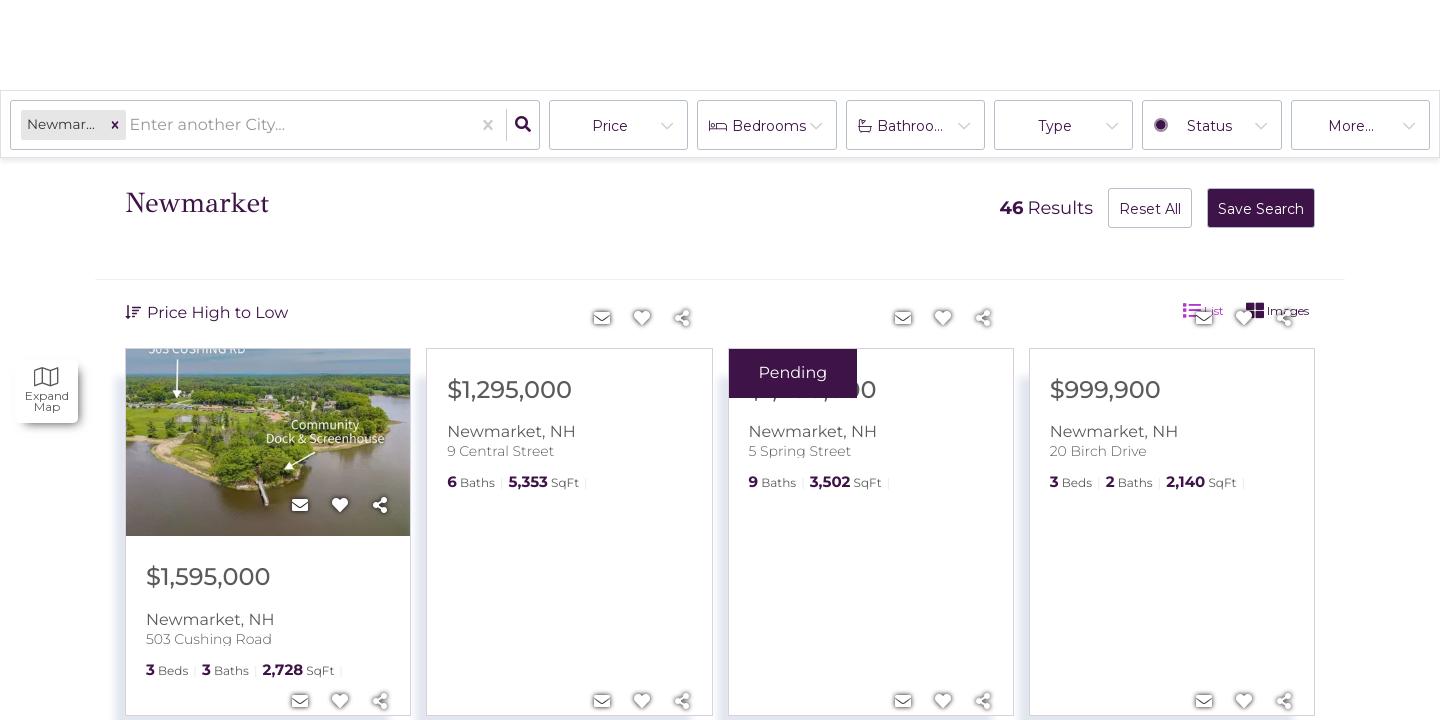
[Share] (380, 506)
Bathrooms (916, 126)
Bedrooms (769, 126)
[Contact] (300, 506)
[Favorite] (340, 506)
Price (610, 126)
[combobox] (132, 125)
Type (1055, 126)
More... (1351, 126)
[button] (115, 125)
